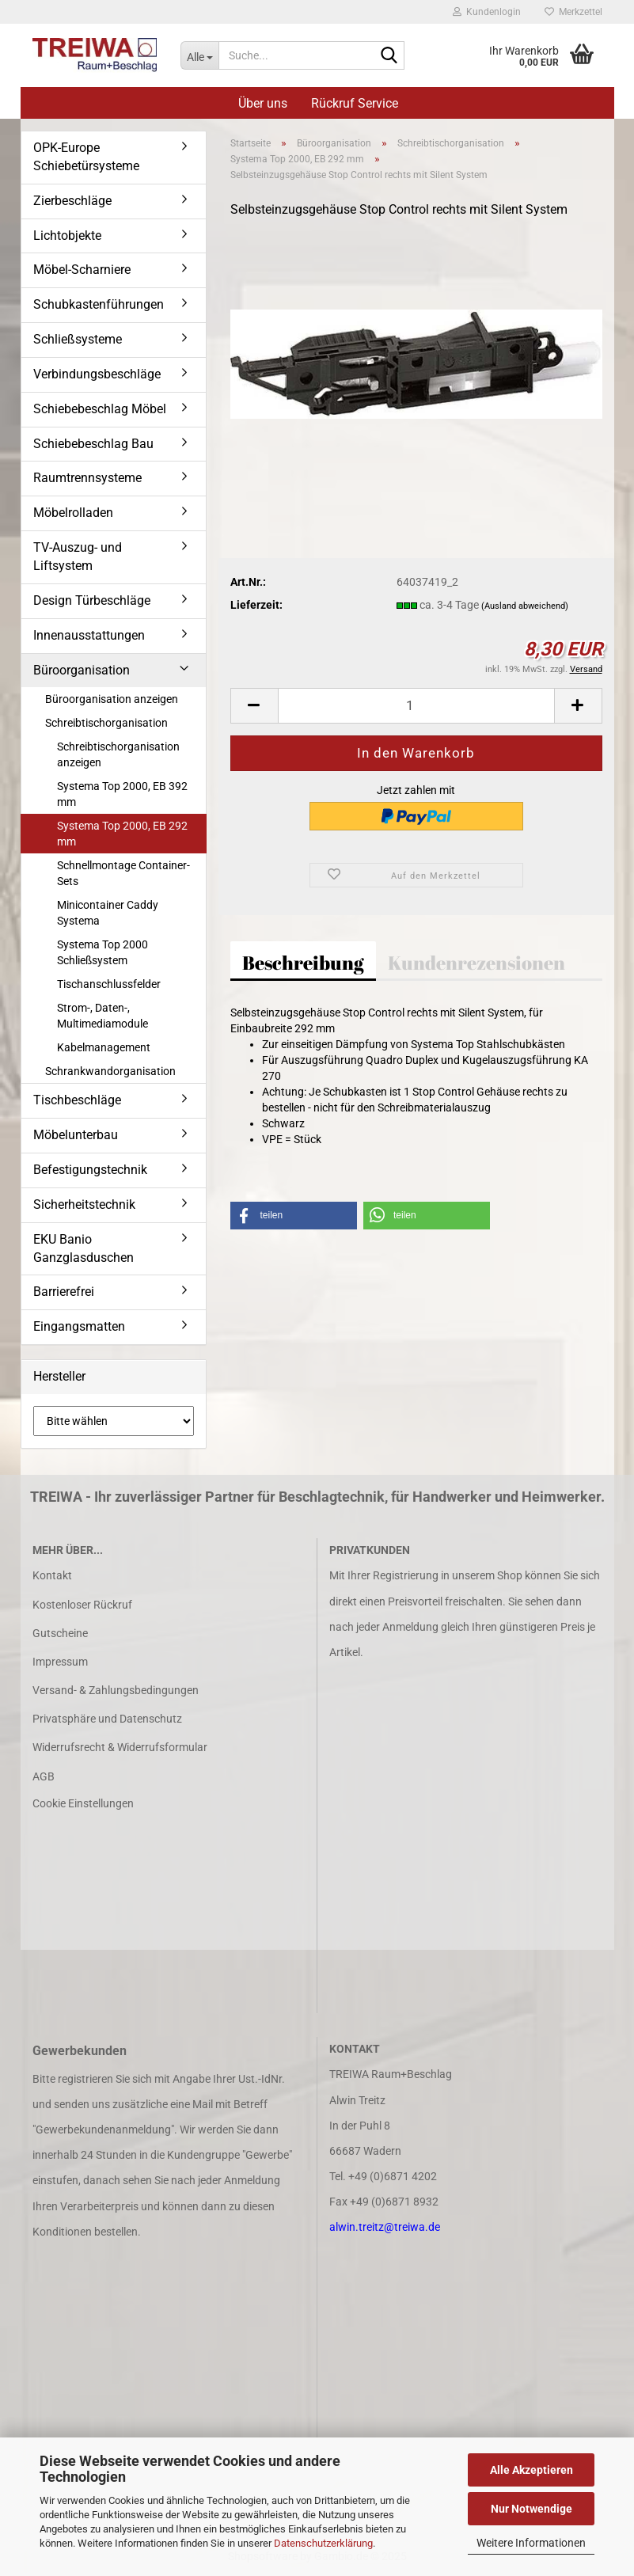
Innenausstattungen (89, 635)
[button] (254, 706)
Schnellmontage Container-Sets (123, 873)
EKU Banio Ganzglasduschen (83, 1248)
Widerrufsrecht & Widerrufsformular (119, 1747)
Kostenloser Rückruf (82, 1604)
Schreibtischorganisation (106, 722)
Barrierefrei (63, 1291)
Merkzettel (573, 11)
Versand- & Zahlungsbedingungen (115, 1690)
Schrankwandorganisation (110, 1071)
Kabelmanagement (103, 1047)
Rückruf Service (354, 103)
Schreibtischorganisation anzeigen (118, 754)
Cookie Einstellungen (83, 1803)
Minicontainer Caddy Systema (107, 913)
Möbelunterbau (75, 1134)
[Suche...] (199, 55)
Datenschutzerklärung (323, 2543)
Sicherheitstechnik (84, 1204)
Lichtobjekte (67, 235)
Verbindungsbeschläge (97, 374)
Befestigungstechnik (90, 1169)
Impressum (60, 1661)
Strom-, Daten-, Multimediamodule (102, 1015)
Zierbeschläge (72, 200)
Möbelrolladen (73, 512)
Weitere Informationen (531, 2542)
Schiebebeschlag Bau (93, 443)
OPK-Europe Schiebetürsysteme (86, 156)
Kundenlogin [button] (487, 11)
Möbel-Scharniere (82, 269)
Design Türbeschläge (91, 600)
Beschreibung (303, 962)
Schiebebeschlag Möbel (99, 408)
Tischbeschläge (77, 1100)
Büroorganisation (81, 670)
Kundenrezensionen (476, 962)
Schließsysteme (77, 339)
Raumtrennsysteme (87, 477)
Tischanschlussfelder (109, 984)
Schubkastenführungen (98, 304)
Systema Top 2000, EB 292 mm (122, 833)
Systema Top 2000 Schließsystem (102, 952)
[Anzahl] (416, 706)
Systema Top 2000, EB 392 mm (122, 794)
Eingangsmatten (79, 1326)
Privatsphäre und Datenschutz (107, 1718)
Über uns (262, 103)
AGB (43, 1776)
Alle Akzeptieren (531, 2470)
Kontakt (52, 1575)
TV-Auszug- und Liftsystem (77, 556)
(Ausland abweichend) (524, 606)
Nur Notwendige (531, 2508)
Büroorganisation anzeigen (111, 699)
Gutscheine (60, 1633)
